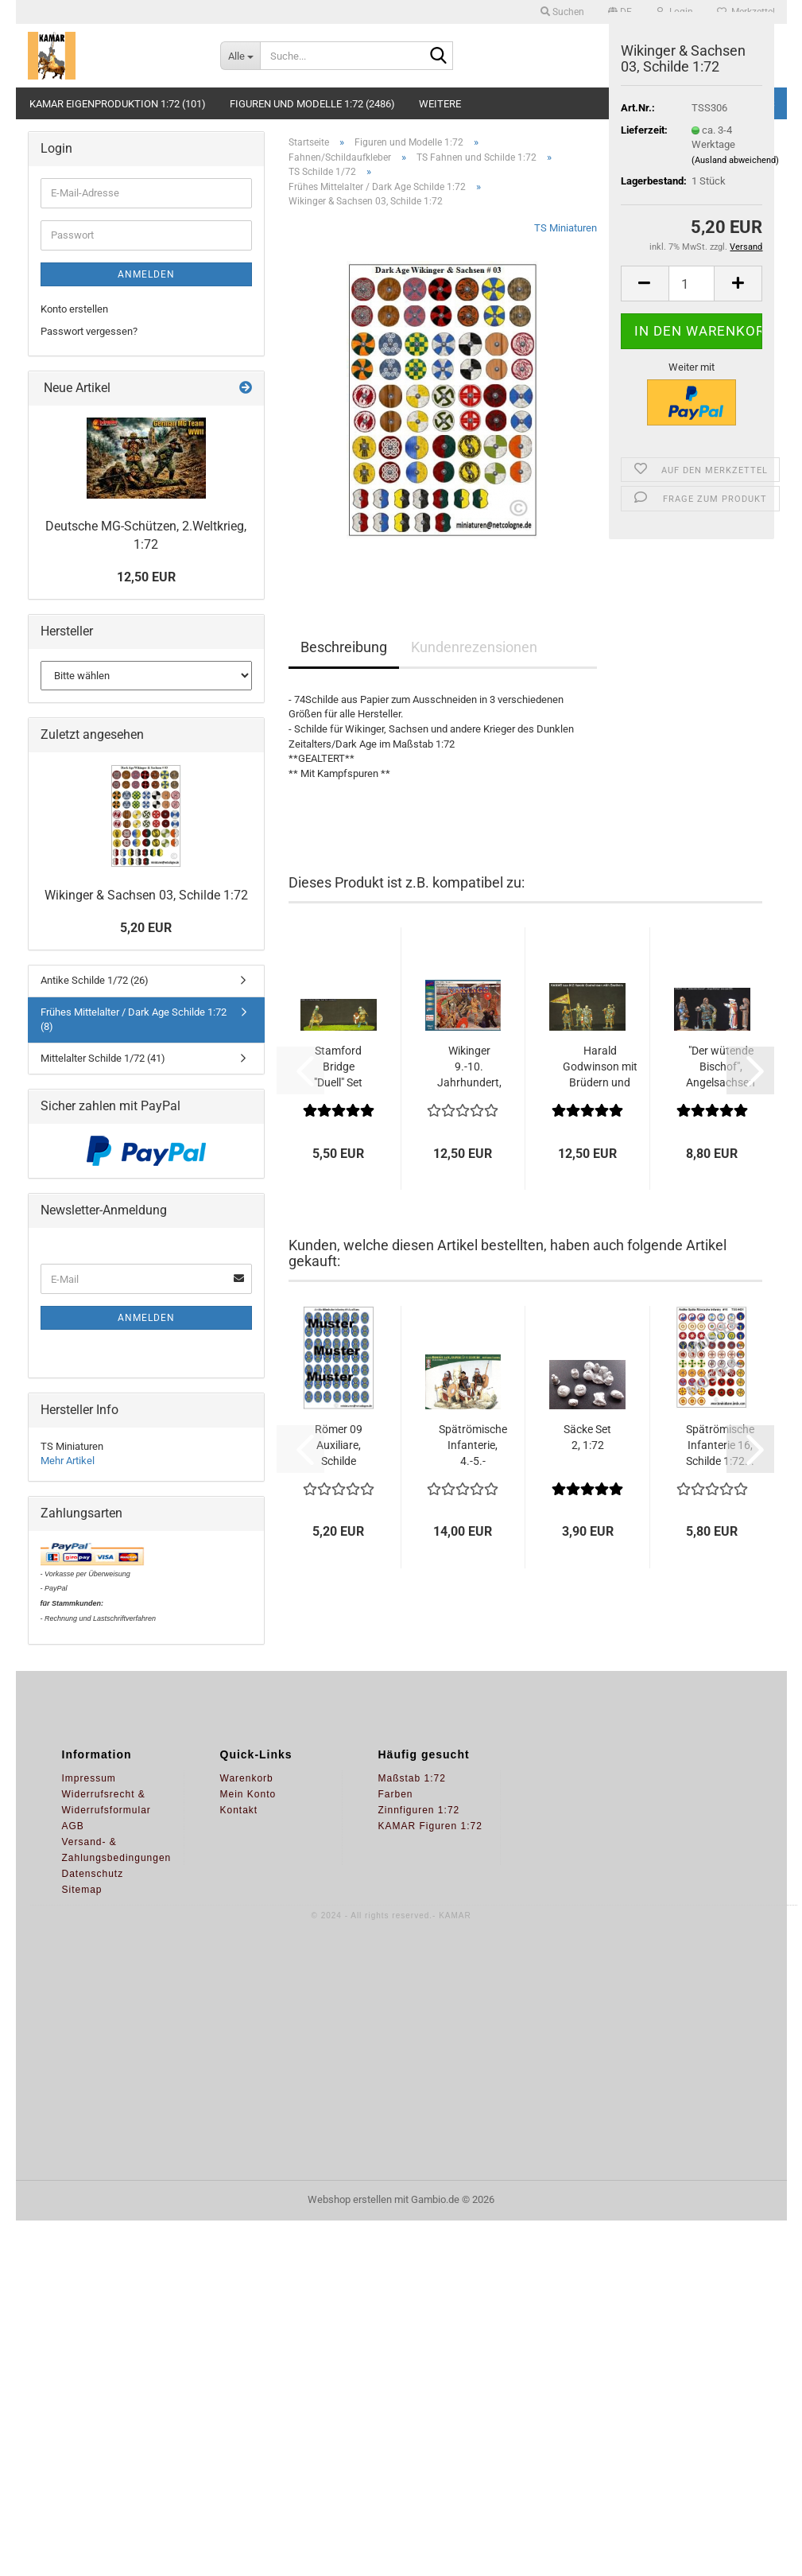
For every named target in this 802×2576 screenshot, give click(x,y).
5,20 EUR (146, 927)
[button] (644, 283)
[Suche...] (240, 55)
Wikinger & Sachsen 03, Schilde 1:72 (146, 895)
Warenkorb (246, 1778)
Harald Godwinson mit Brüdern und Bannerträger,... (599, 1067)
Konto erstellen (74, 309)
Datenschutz (93, 1873)
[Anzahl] (691, 283)
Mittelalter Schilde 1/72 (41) (103, 1058)
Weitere (440, 104)
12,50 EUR (146, 577)
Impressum (89, 1778)
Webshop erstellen (350, 2199)
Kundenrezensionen (474, 647)
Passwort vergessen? (89, 331)
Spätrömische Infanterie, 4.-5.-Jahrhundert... (473, 1446)
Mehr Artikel (68, 1461)
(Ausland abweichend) (735, 160)
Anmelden (146, 274)
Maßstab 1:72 (412, 1778)
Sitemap (82, 1889)
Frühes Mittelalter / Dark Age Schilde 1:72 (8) (134, 1019)
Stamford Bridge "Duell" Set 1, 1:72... (338, 1067)
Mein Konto (248, 1794)
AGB (73, 1826)
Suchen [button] (562, 11)
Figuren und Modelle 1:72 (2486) (312, 104)
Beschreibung (343, 647)
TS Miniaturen (565, 228)
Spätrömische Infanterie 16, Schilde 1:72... (720, 1445)
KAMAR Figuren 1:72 (430, 1826)
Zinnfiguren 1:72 (419, 1810)
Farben (395, 1794)
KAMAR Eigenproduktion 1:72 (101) (117, 104)
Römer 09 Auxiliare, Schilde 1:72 (338, 1446)
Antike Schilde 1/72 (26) (95, 980)
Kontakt (239, 1810)
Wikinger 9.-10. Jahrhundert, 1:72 (469, 1067)
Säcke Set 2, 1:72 (587, 1437)
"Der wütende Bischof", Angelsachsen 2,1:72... (720, 1067)
